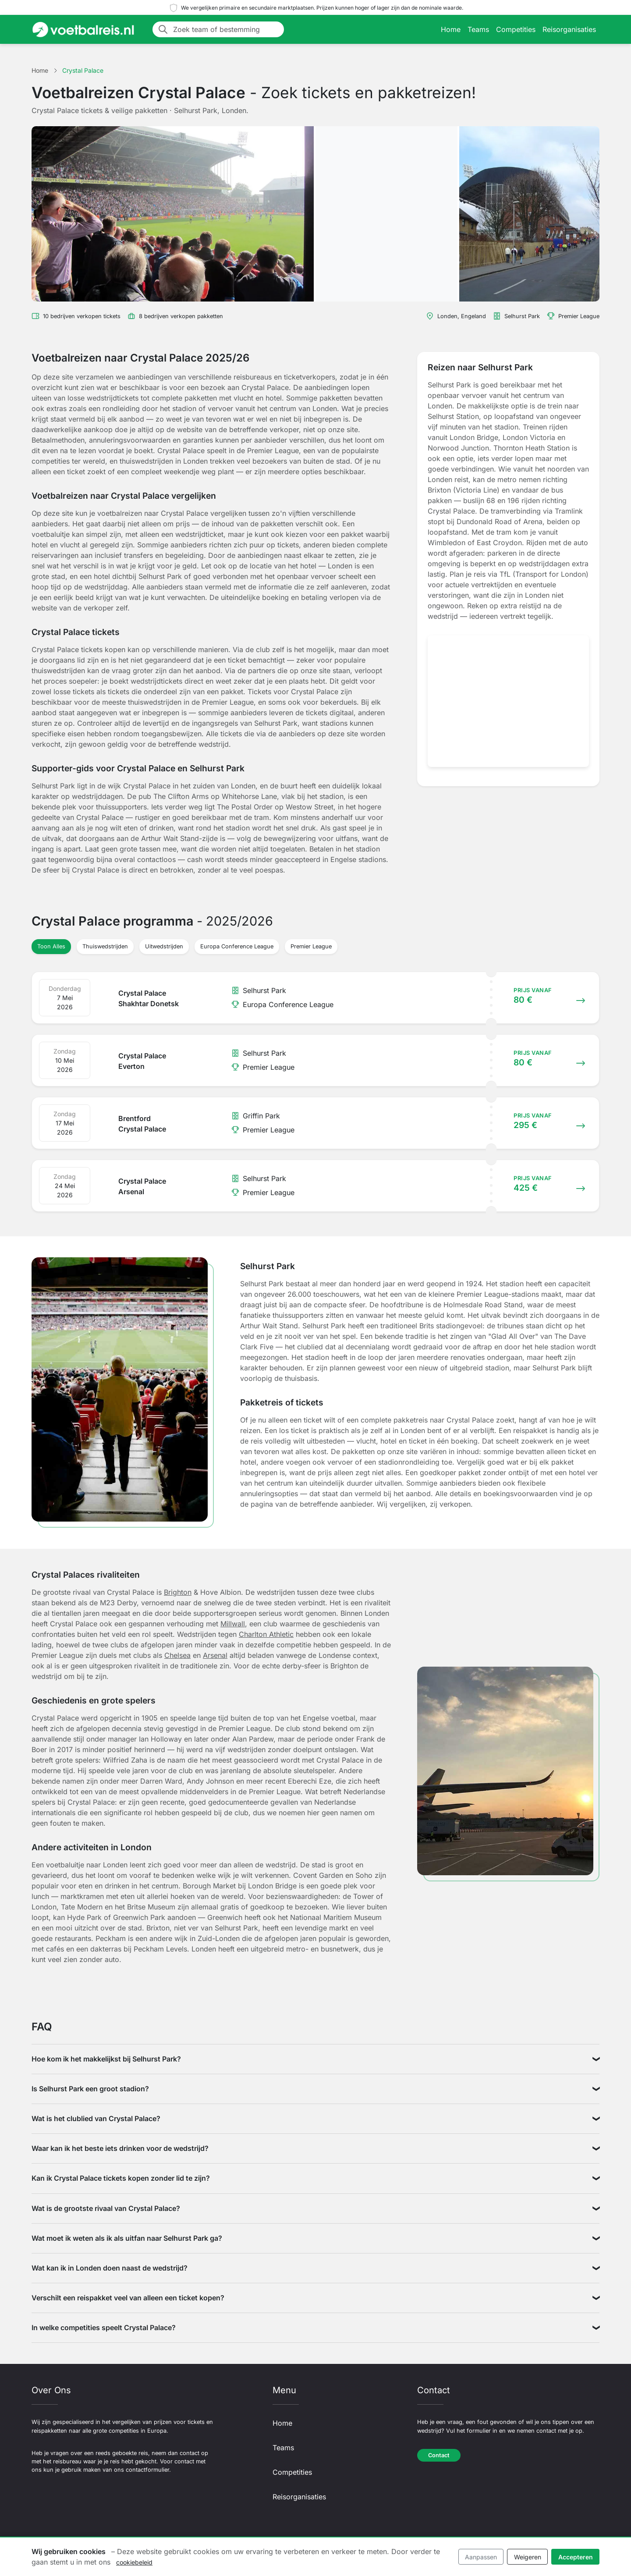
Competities (515, 29)
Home (451, 29)
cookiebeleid (134, 2562)
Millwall (232, 1623)
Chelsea (177, 1655)
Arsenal (215, 1655)
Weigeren (527, 2557)
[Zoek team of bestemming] (226, 29)
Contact (439, 2455)
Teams (478, 29)
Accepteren (575, 2557)
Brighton (177, 1592)
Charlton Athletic (266, 1634)
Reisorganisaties (569, 29)
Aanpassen (481, 2557)
